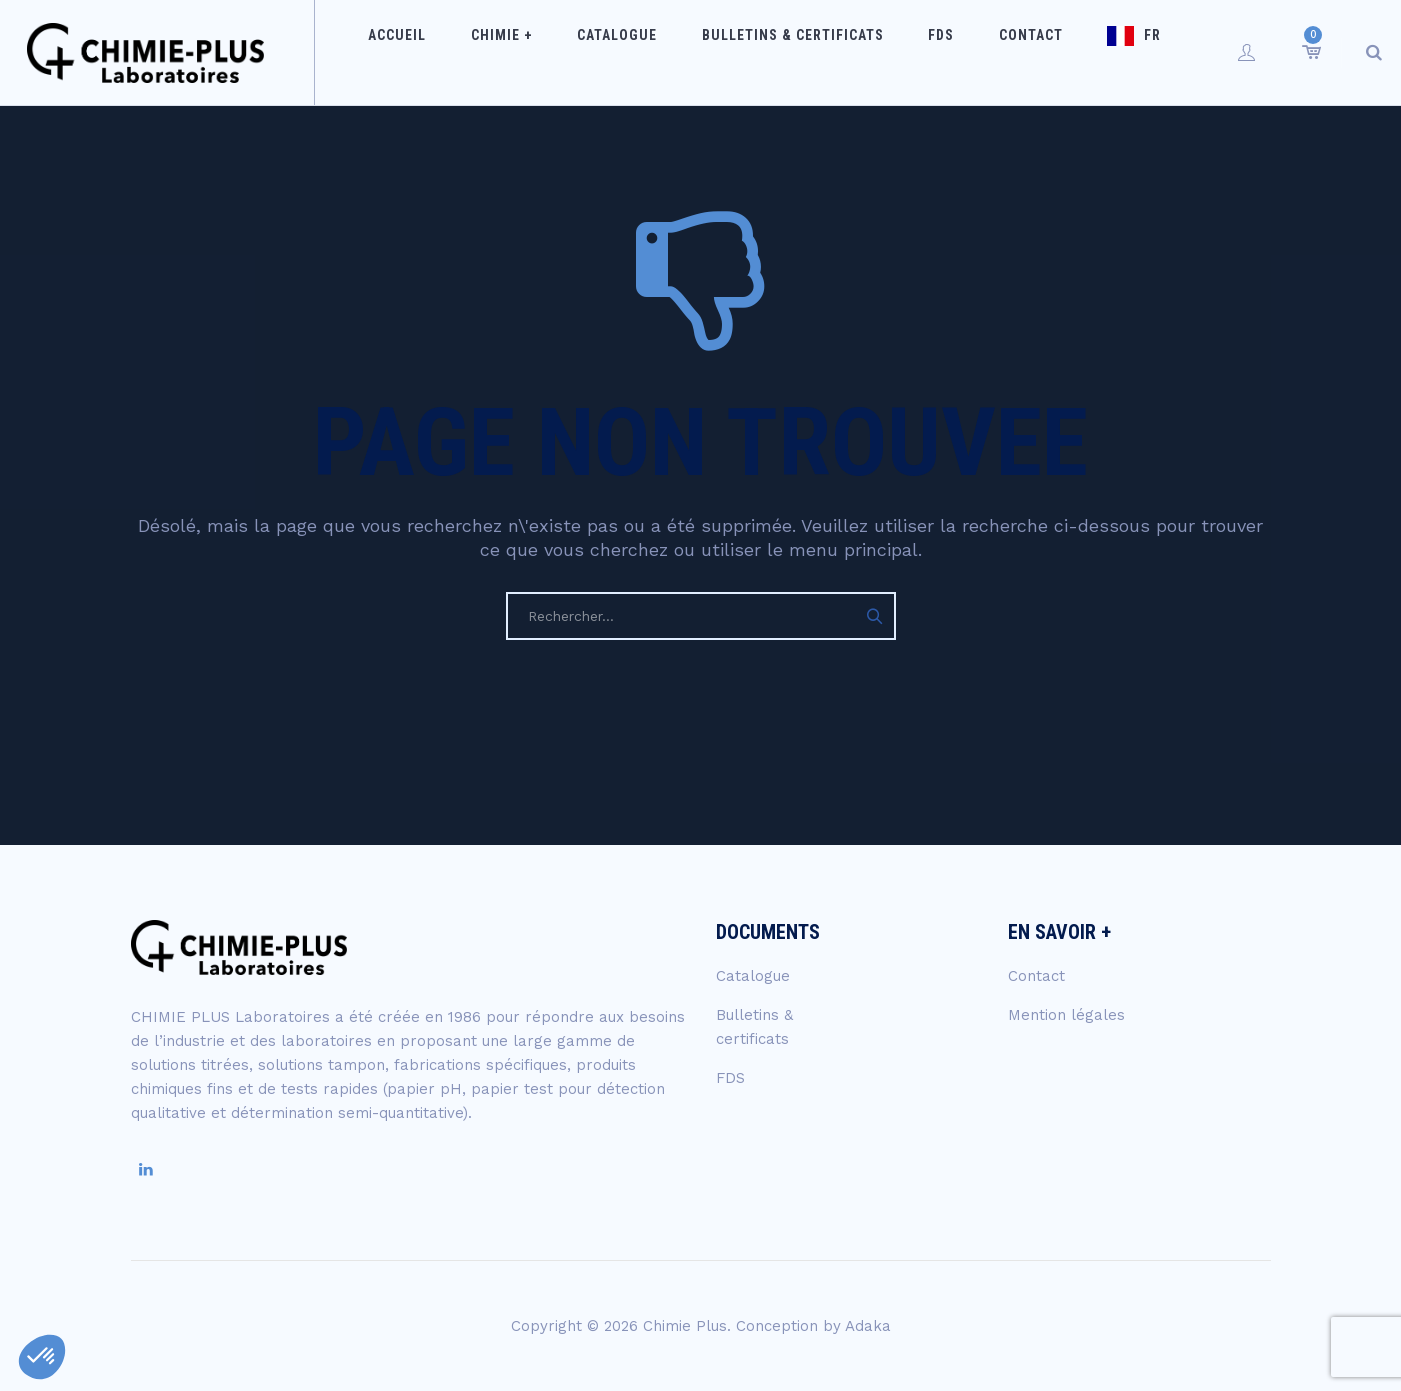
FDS (935, 52)
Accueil (453, 52)
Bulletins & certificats (802, 52)
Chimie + (542, 52)
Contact (1009, 52)
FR (1115, 52)
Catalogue (642, 52)
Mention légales (1066, 1015)
